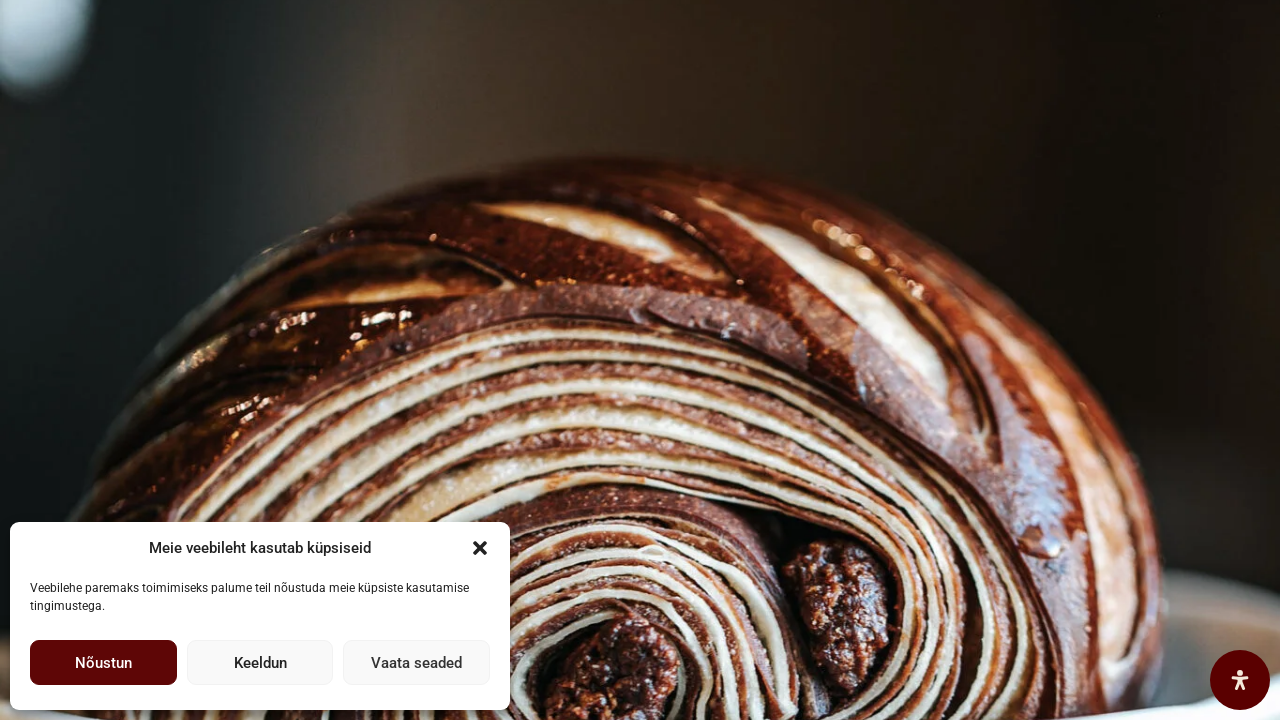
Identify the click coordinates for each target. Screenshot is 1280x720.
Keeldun (260, 663)
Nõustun (103, 663)
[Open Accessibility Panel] (1240, 680)
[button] (480, 548)
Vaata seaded (416, 663)
